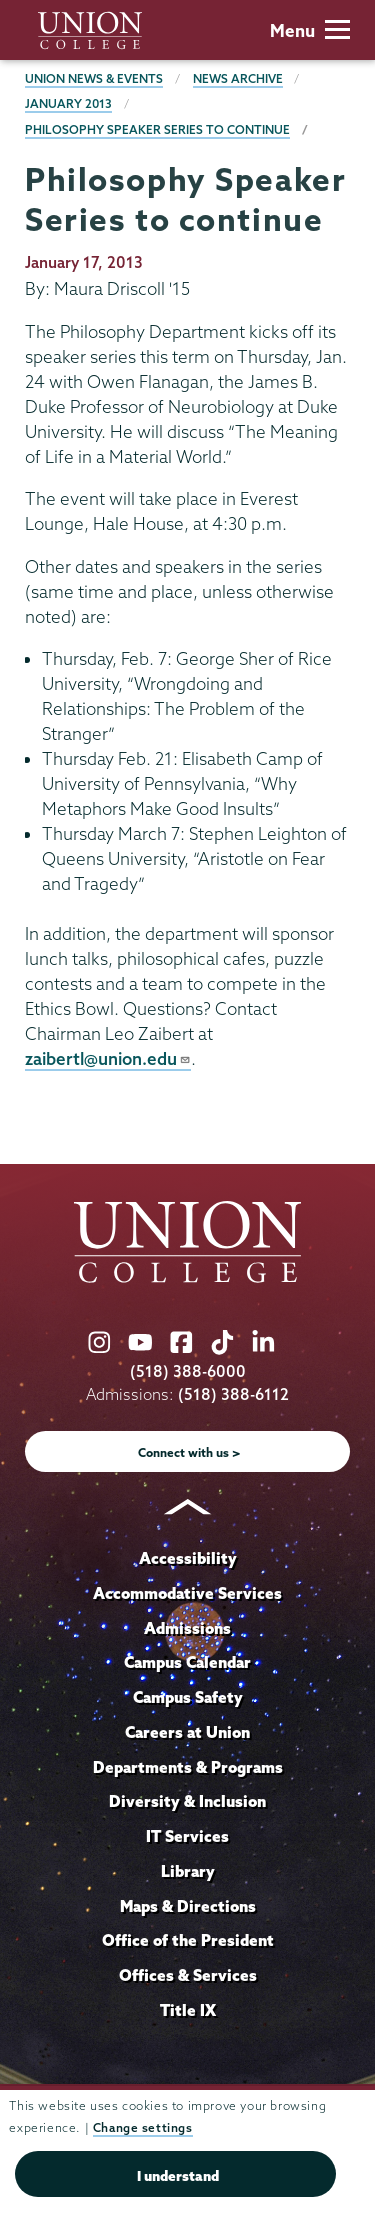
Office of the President (188, 1940)
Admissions (187, 1628)
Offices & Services (188, 1975)
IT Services (187, 1836)
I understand (178, 2176)
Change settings (143, 2127)
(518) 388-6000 (188, 1371)
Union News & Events (94, 78)
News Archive (238, 78)
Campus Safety (188, 1697)
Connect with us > (189, 1452)
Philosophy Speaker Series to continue (157, 129)
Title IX (188, 2010)
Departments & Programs (188, 1767)
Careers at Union (187, 1732)
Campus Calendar (187, 1662)
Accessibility (188, 1558)
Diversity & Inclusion (187, 1801)
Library (188, 1871)
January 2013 (68, 103)
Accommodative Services (187, 1593)
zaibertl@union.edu (108, 1058)
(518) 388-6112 (233, 1394)
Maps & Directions (188, 1906)
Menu (310, 30)
